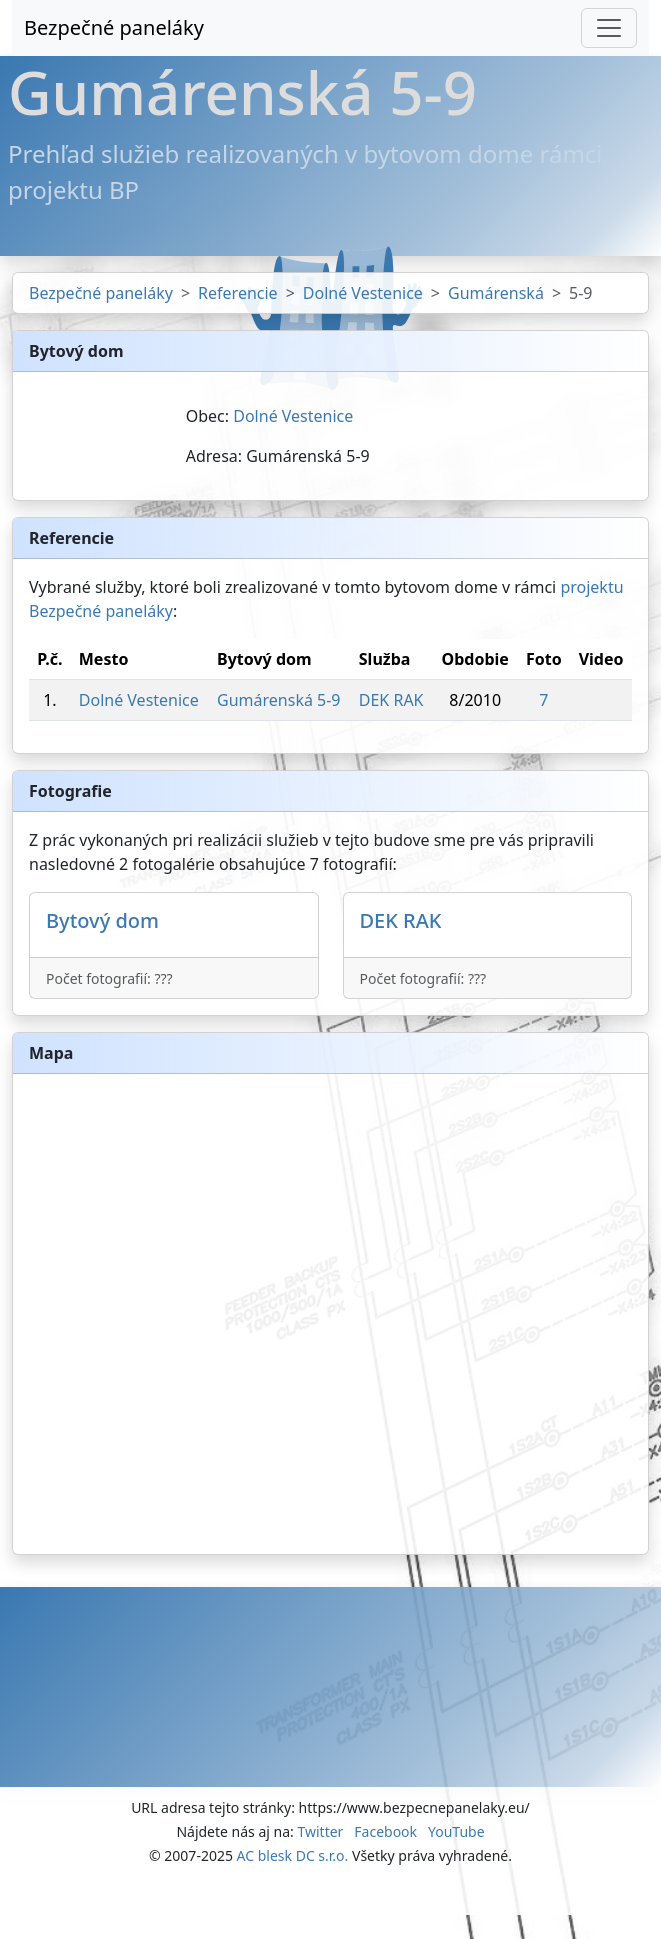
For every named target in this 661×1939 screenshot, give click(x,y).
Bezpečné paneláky (114, 27)
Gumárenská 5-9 (278, 700)
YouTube (456, 1831)
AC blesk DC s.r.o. (293, 1855)
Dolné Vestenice (363, 293)
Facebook (385, 1831)
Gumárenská (496, 293)
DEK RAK (391, 700)
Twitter (320, 1831)
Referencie (238, 293)
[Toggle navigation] (609, 28)
